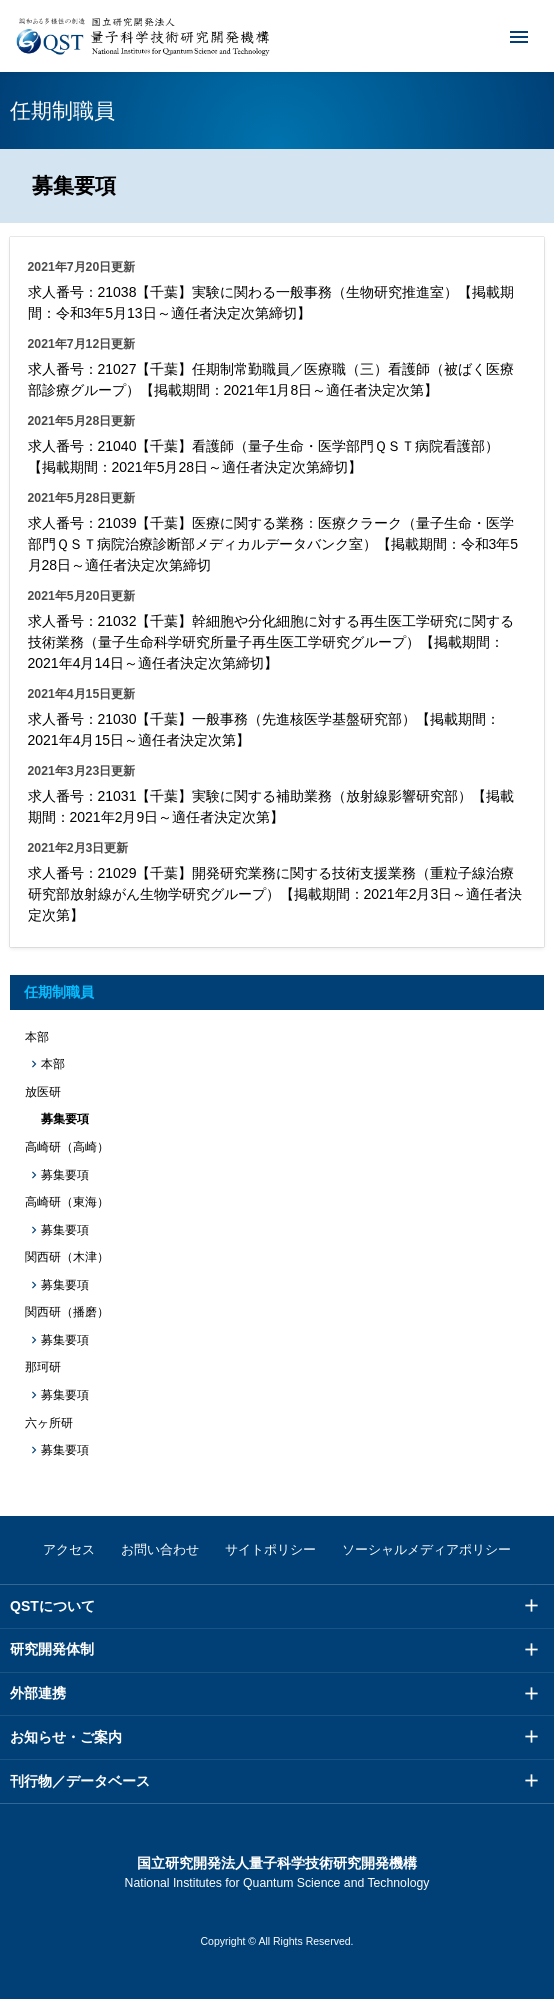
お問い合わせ (160, 1549)
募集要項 (65, 1175)
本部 (53, 1064)
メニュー (506, 36)
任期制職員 (59, 992)
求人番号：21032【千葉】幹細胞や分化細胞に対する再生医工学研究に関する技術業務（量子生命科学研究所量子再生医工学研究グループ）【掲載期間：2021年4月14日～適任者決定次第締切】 (271, 642)
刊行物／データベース (80, 1781)
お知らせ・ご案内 (66, 1737)
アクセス (69, 1549)
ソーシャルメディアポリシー (426, 1549)
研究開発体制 (52, 1649)
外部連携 (38, 1693)
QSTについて (52, 1606)
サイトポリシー (270, 1549)
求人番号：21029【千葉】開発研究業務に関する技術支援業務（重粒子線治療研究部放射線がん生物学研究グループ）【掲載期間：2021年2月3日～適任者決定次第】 (275, 894)
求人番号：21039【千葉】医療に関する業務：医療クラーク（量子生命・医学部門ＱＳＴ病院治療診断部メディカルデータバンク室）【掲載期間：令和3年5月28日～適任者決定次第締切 (273, 544)
